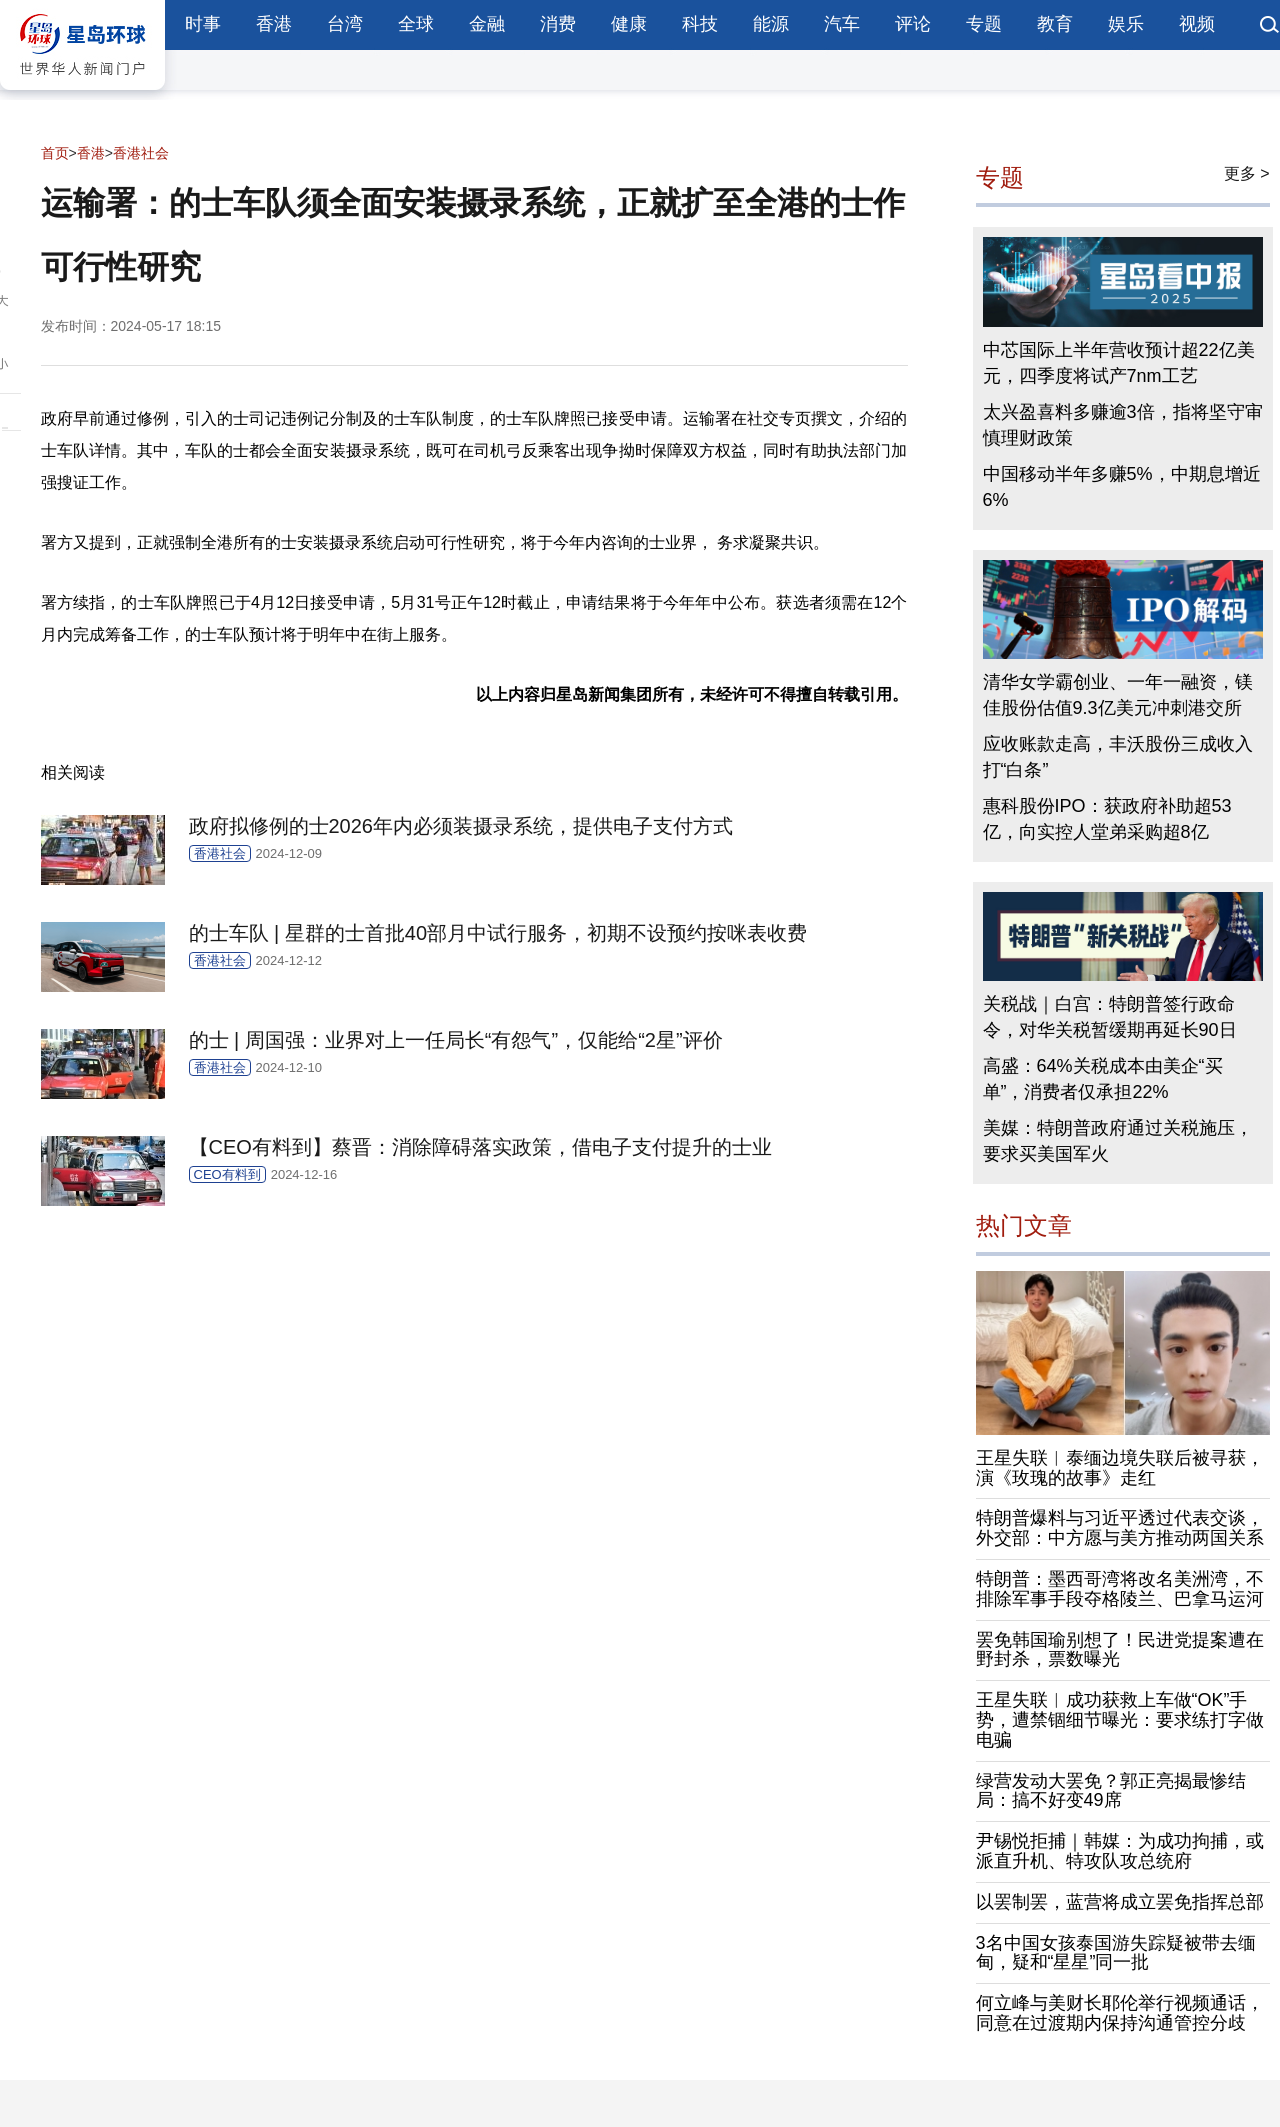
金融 (487, 24)
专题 (984, 24)
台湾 (345, 24)
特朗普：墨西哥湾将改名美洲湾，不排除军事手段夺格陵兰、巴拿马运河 (1120, 1589)
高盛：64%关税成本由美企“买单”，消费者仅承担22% (1103, 1079)
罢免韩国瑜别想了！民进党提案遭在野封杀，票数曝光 (1120, 1650)
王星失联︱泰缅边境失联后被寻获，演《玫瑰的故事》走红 (1120, 1468)
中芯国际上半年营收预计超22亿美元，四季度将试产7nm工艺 (1119, 363)
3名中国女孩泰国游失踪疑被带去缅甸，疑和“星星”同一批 (1116, 1953)
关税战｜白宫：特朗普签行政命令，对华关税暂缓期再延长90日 (1110, 1017)
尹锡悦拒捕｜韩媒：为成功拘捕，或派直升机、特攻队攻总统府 (1120, 1851)
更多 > (1247, 173)
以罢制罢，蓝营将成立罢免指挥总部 (1120, 1902)
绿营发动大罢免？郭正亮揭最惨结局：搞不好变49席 (1111, 1791)
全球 (416, 24)
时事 (203, 24)
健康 (629, 24)
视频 (1197, 24)
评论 (913, 24)
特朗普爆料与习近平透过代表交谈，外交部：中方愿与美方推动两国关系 (1120, 1528)
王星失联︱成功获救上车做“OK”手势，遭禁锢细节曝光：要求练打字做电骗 (1120, 1720)
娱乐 (1126, 24)
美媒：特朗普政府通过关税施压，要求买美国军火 (1118, 1141)
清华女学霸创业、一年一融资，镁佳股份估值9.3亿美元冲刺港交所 (1118, 695)
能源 (771, 24)
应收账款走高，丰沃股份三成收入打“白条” (1118, 757)
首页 (55, 153)
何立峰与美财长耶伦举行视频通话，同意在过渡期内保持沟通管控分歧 (1120, 2013)
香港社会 (141, 153)
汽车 (842, 24)
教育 (1055, 24)
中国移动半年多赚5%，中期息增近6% (1122, 487)
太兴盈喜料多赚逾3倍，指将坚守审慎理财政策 (1123, 425)
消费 (558, 24)
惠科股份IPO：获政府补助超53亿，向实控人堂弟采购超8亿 (1107, 819)
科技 (700, 24)
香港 (274, 24)
